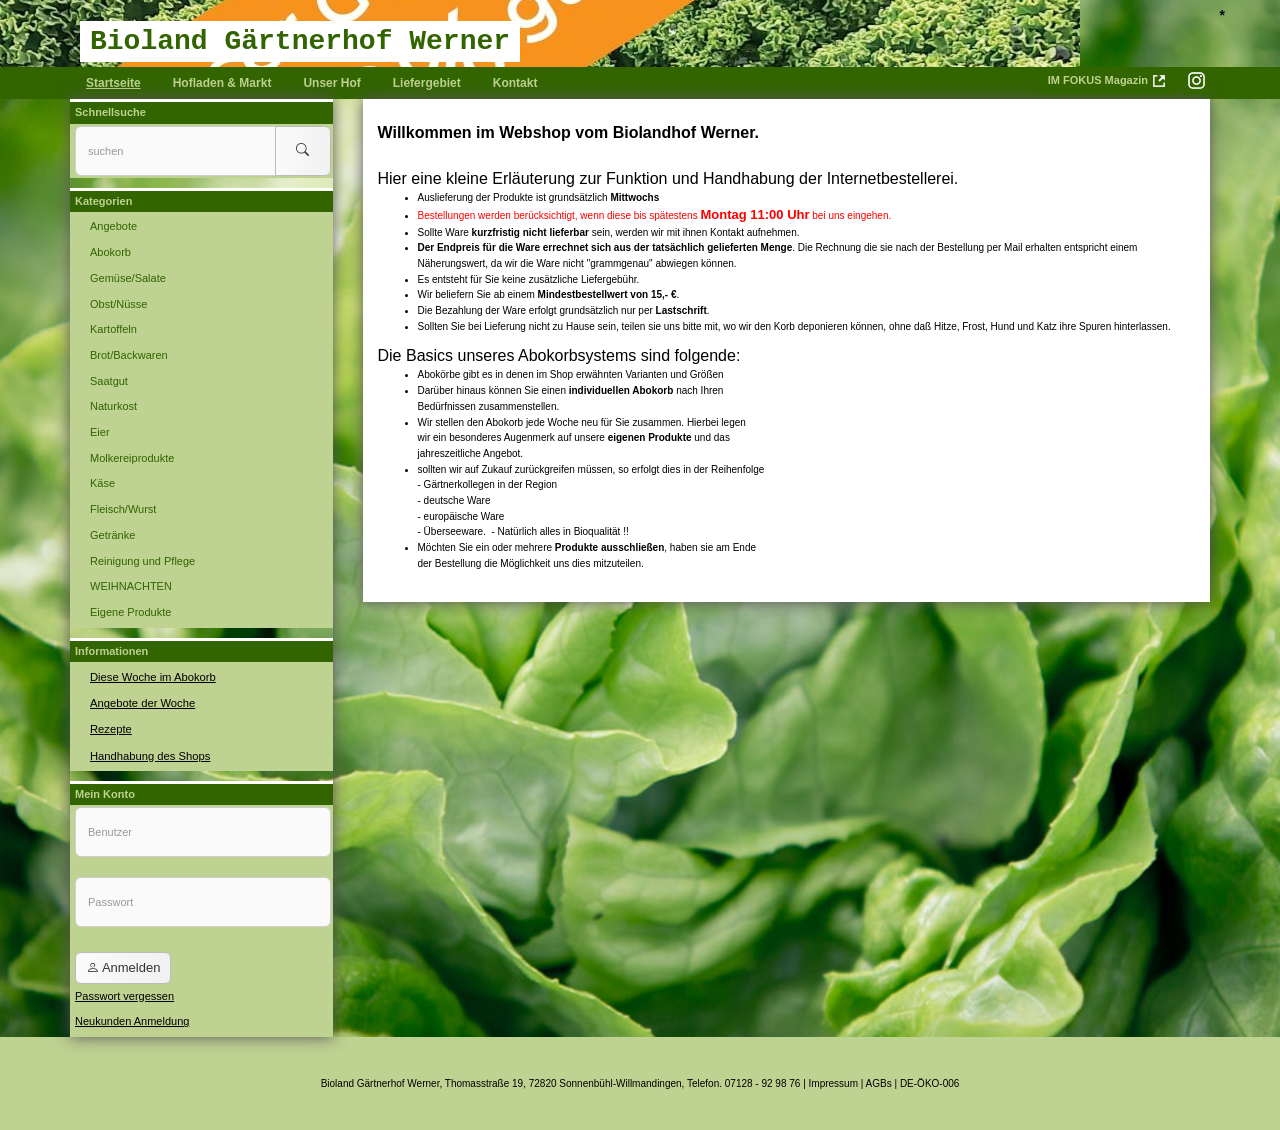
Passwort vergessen (124, 994)
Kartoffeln (113, 329)
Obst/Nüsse (118, 304)
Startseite (113, 83)
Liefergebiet (427, 83)
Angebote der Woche (141, 702)
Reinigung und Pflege (142, 561)
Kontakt (515, 83)
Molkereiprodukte (132, 458)
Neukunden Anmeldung (132, 1020)
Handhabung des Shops (149, 753)
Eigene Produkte (130, 612)
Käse (102, 483)
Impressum (833, 1082)
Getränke (112, 535)
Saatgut (109, 381)
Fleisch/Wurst (123, 509)
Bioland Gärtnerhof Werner (300, 41)
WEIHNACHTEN (131, 586)
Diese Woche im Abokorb (151, 676)
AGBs (879, 1082)
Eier (100, 432)
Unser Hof (331, 83)
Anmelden (123, 966)
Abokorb (110, 252)
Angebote (113, 226)
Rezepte (110, 728)
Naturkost (113, 406)
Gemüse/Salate (128, 278)
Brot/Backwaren (129, 355)
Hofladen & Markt (222, 83)
